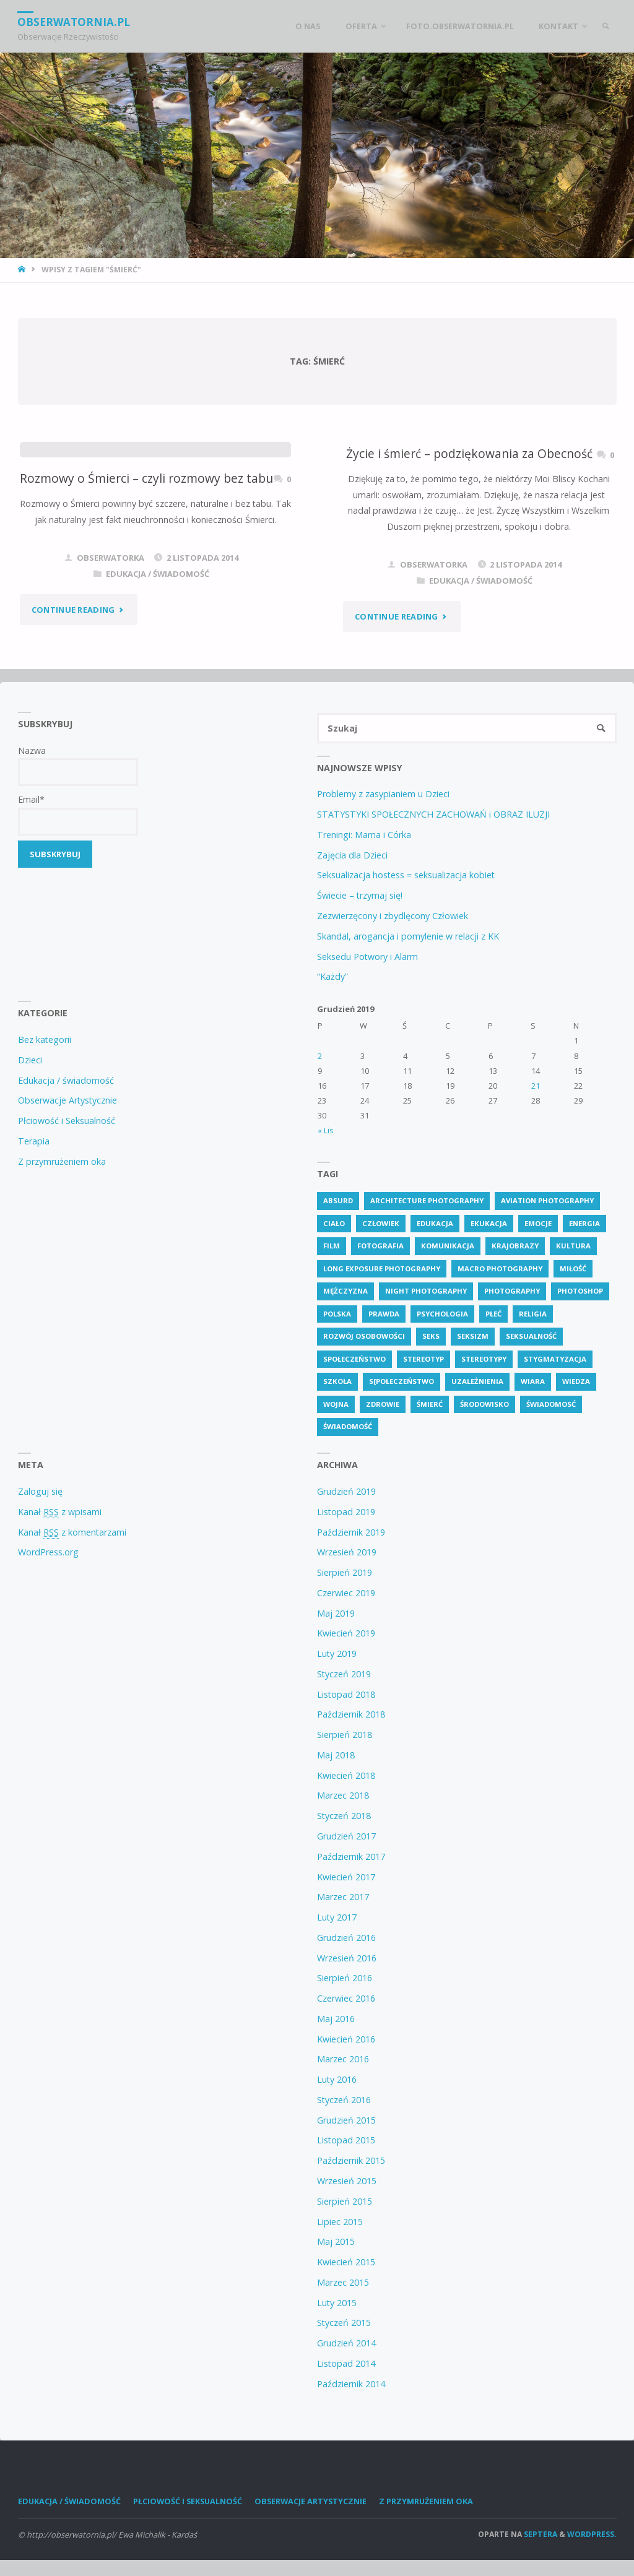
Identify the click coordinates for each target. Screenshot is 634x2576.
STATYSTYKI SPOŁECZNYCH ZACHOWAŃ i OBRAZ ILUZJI (433, 815)
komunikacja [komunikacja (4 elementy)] (447, 1246)
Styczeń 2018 (344, 1816)
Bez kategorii (44, 1040)
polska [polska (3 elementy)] (337, 1314)
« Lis (326, 1130)
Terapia (34, 1142)
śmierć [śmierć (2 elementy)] (430, 1404)
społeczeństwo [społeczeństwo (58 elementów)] (354, 1359)
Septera (539, 2535)
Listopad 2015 (346, 2140)
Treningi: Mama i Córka (364, 835)
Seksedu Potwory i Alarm (367, 956)
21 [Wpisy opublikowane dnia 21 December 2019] (535, 1085)
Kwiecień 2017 (346, 1877)
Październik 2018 (351, 1715)
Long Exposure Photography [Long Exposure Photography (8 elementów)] (381, 1269)
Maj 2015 (336, 2242)
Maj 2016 (336, 2019)
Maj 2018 (336, 1755)
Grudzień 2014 (346, 2343)
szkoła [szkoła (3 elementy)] (337, 1381)
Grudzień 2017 (346, 1837)
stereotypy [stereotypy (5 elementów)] (483, 1359)
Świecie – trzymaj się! (359, 896)
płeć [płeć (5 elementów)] (493, 1314)
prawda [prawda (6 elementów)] (383, 1314)
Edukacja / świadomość (157, 573)
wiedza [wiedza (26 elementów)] (576, 1381)
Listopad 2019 (346, 1512)
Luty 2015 (337, 2303)
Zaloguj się (40, 1492)
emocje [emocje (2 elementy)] (538, 1223)
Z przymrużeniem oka (62, 1161)
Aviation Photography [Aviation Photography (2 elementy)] (547, 1201)
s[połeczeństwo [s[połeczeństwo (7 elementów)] (401, 1381)
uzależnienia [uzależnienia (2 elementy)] (477, 1381)
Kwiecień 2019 (346, 1634)
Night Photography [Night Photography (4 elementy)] (426, 1291)
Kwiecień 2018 (346, 1775)
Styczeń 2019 (344, 1674)
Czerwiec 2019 (346, 1593)
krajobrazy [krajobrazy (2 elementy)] (515, 1246)
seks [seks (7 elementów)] (431, 1336)
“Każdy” (332, 977)
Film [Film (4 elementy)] (331, 1246)
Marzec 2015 (343, 2283)
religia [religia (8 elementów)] (533, 1314)
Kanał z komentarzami (72, 1532)
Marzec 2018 (343, 1796)
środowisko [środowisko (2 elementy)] (484, 1404)
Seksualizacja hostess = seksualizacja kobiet (406, 875)
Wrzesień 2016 (346, 1958)
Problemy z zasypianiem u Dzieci (383, 794)
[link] (604, 26)
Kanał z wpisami (60, 1512)
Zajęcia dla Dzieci (352, 855)
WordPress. (592, 2535)
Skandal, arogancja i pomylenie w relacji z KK (408, 936)
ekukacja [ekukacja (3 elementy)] (489, 1223)
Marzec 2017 (343, 1897)
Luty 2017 (337, 1918)
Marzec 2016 (343, 2059)
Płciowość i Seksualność (66, 1121)
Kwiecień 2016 (346, 2039)
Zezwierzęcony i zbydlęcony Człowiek (392, 916)
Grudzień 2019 (346, 1492)
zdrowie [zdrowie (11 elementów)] (382, 1404)
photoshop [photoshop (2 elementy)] (580, 1291)
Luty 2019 (337, 1654)
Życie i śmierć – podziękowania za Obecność (469, 453)
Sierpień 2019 (344, 1573)
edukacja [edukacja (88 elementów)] (435, 1223)
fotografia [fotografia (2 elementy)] (380, 1246)
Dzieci (30, 1060)
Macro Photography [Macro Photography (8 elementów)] (500, 1269)
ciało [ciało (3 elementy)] (334, 1223)
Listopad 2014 (346, 2364)
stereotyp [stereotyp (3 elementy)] (423, 1359)
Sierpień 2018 (344, 1735)
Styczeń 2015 (344, 2323)
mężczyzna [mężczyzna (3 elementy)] (345, 1291)
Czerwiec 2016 (346, 1999)
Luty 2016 (337, 2080)
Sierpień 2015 (344, 2202)
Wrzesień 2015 (346, 2181)
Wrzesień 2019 (346, 1552)
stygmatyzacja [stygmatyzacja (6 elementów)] (555, 1359)
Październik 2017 (351, 1857)
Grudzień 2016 (346, 1938)
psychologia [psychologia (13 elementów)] (442, 1314)
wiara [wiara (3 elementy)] (533, 1381)
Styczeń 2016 (344, 2100)
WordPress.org (48, 1552)
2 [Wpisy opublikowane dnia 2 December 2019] (320, 1055)
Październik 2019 (351, 1532)
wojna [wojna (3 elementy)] (336, 1404)
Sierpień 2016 (344, 1978)
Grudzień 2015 (346, 2120)
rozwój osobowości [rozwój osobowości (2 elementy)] (364, 1336)
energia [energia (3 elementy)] (584, 1223)
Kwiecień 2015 (346, 2262)
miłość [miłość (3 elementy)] (573, 1269)
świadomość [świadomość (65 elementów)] (347, 1427)
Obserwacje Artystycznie (67, 1101)
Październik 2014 (351, 2384)
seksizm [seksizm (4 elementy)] (473, 1336)
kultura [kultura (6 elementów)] (573, 1246)
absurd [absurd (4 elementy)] (338, 1201)
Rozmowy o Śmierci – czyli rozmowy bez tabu (146, 478)
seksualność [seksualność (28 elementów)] (531, 1336)
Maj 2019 (336, 1613)
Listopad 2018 (346, 1694)
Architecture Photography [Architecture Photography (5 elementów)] (427, 1201)
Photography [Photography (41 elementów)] (512, 1291)
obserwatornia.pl (74, 21)
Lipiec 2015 (340, 2222)
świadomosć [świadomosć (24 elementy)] (551, 1404)
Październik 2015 (351, 2161)
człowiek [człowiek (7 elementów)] (380, 1223)
